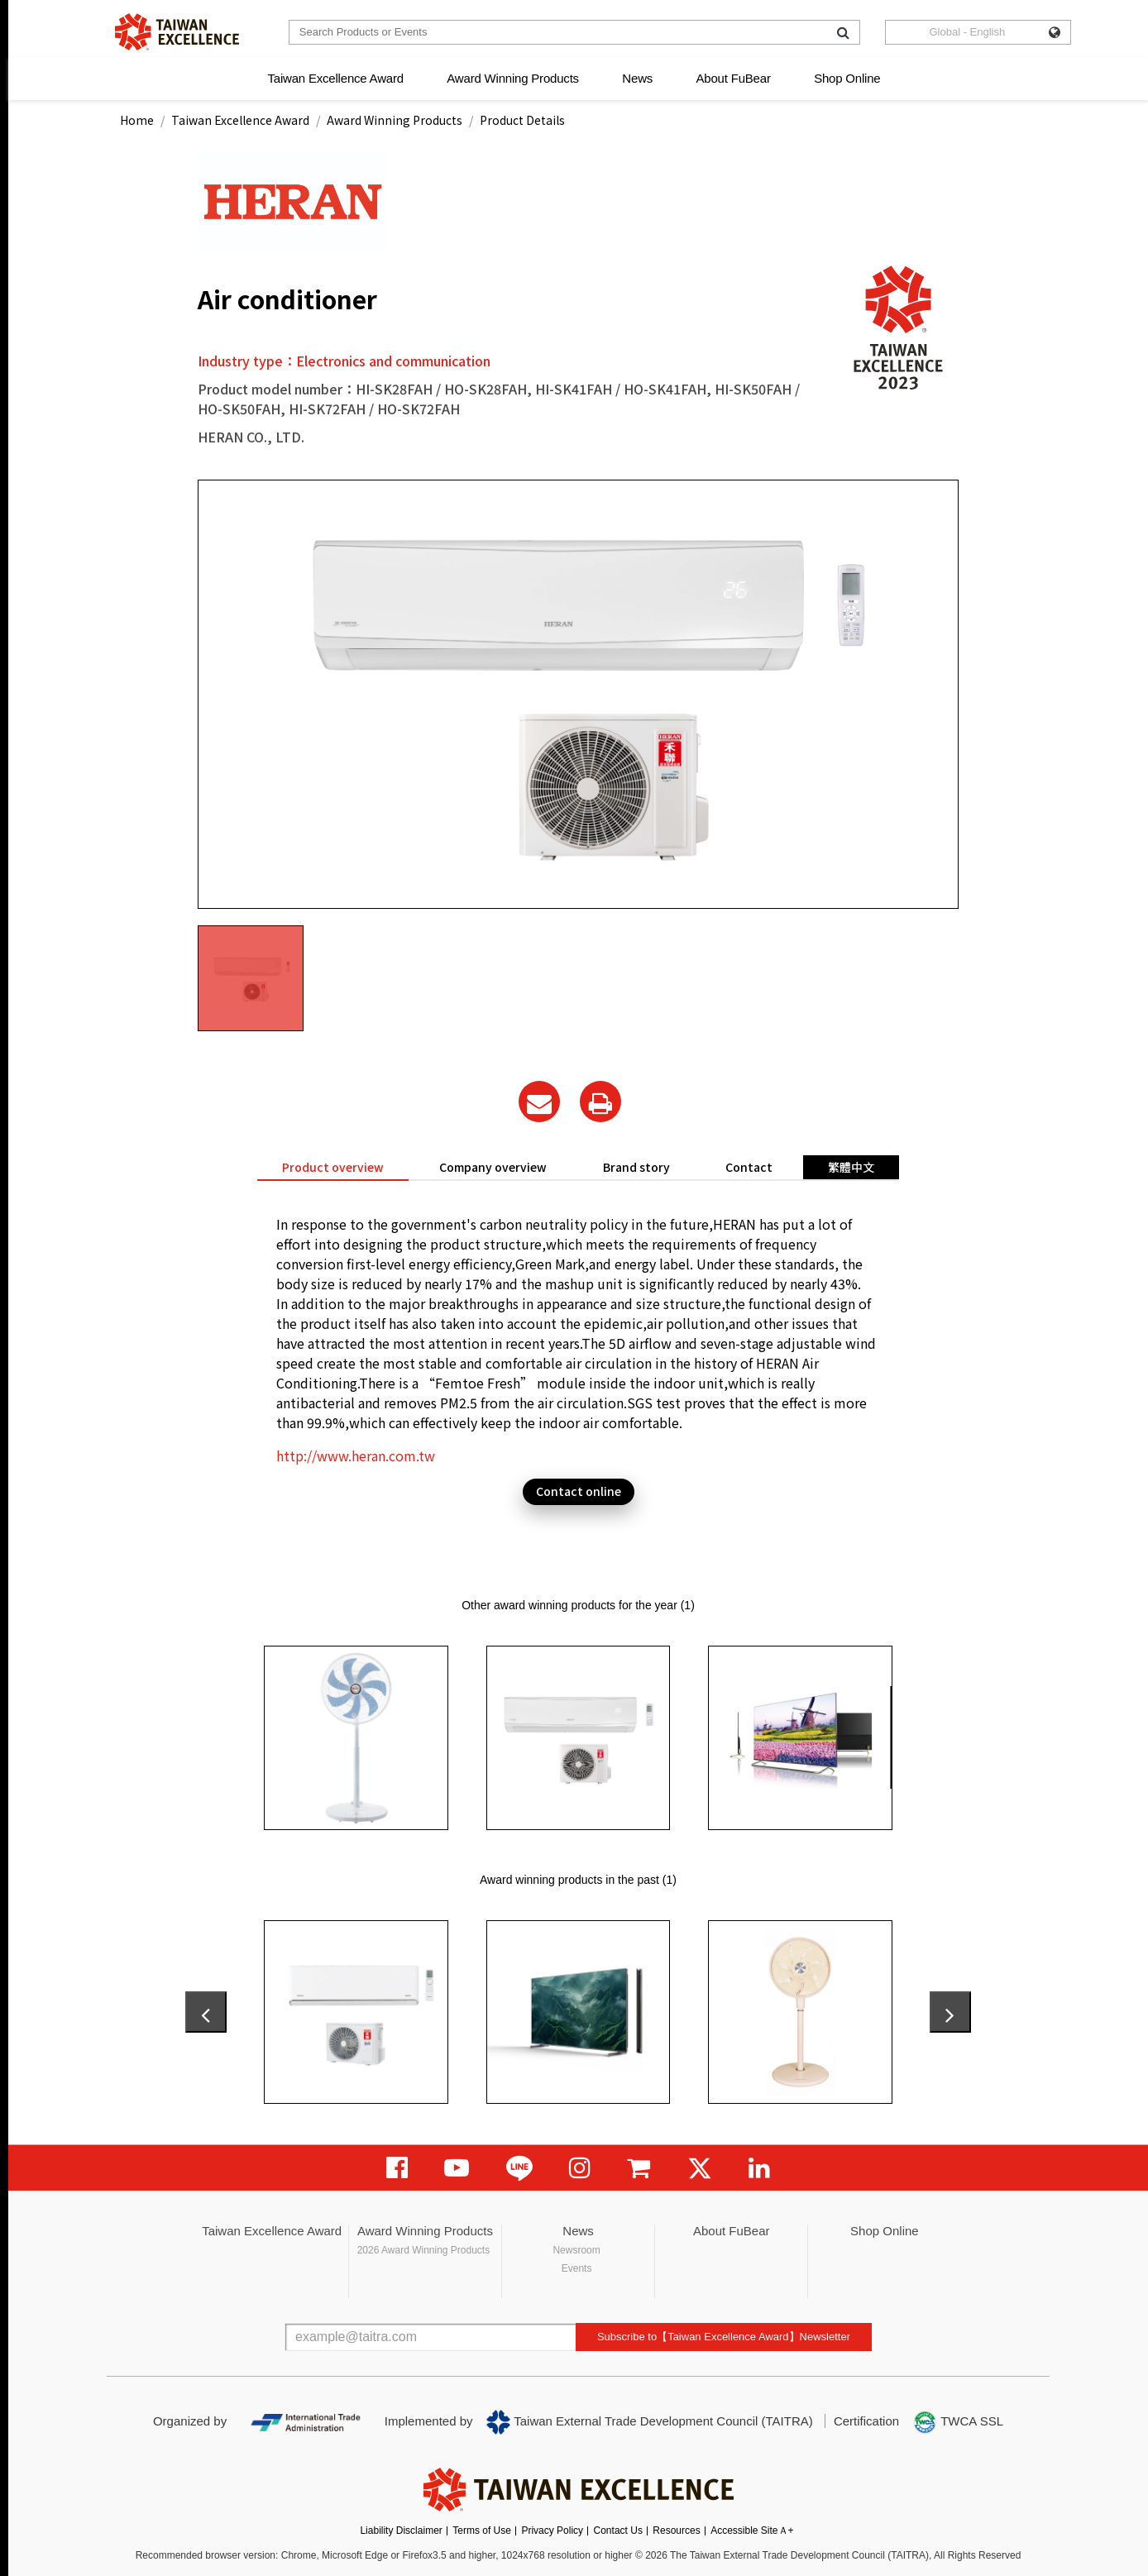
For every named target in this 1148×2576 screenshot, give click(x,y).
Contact (749, 1167)
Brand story (636, 1167)
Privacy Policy (552, 2530)
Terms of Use (481, 2530)
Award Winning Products (513, 78)
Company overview (493, 1167)
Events (577, 2268)
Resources (676, 2530)
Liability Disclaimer (401, 2530)
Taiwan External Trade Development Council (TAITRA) (649, 2422)
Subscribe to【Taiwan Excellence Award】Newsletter (723, 2336)
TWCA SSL (957, 2422)
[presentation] (206, 2012)
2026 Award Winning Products (423, 2250)
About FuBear (733, 78)
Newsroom (576, 2250)
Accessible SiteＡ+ (751, 2530)
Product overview (333, 1167)
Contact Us (618, 2530)
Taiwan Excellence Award (335, 78)
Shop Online (847, 78)
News (637, 78)
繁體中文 (851, 1167)
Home (137, 120)
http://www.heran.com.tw (355, 1455)
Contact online (578, 1491)
